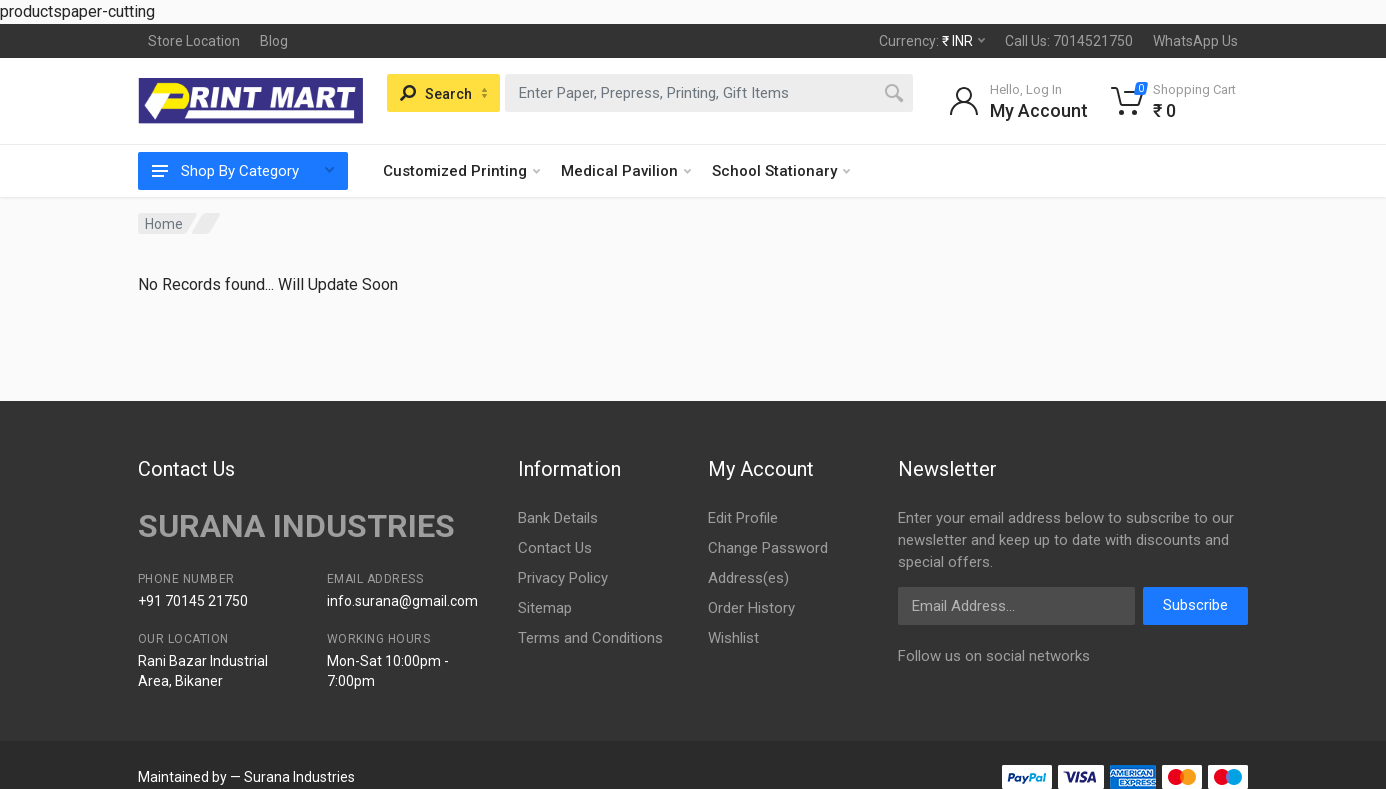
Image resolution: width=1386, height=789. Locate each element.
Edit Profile (743, 518)
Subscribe (1195, 605)
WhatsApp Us (1195, 41)
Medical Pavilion (626, 171)
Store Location (194, 41)
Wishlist (733, 638)
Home (164, 224)
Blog (274, 41)
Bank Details (558, 518)
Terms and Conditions (590, 638)
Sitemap (545, 608)
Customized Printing (461, 171)
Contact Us (555, 548)
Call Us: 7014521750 (1069, 41)
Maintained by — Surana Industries (246, 777)
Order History (751, 608)
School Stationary (781, 171)
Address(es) (748, 578)
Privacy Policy (563, 578)
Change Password (768, 548)
